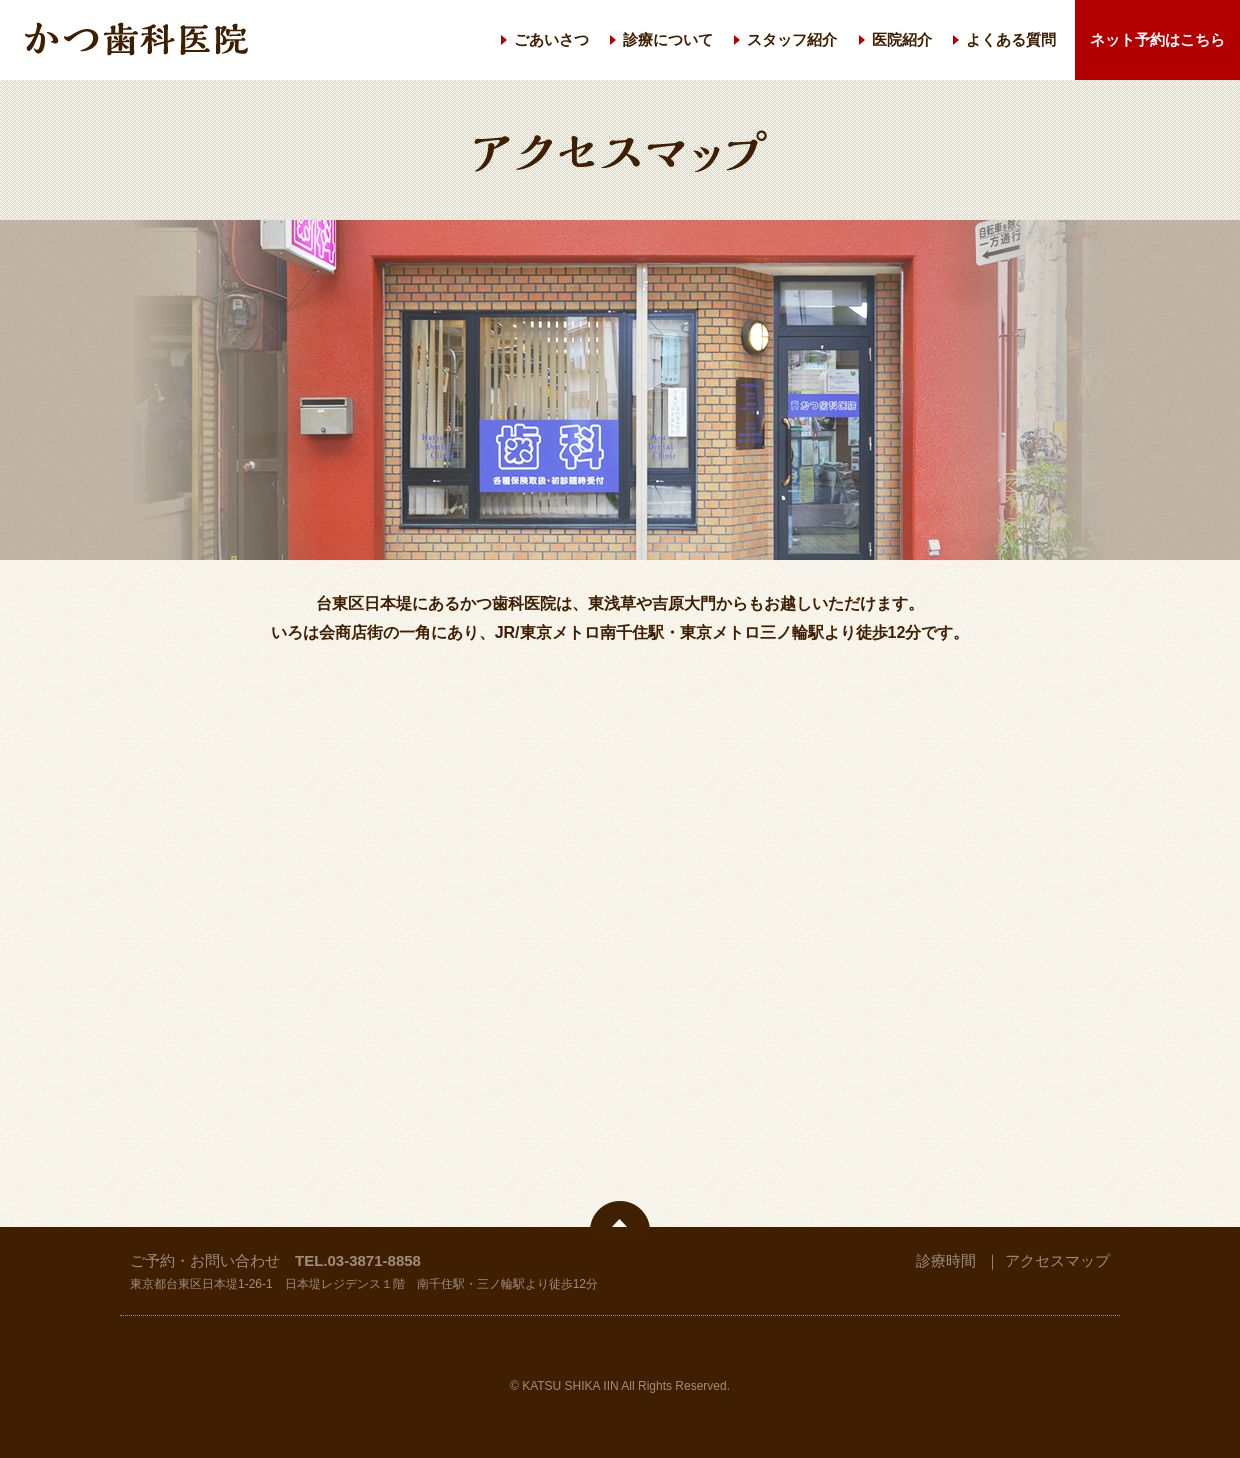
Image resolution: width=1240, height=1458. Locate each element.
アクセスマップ (1057, 1260)
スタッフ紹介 (792, 40)
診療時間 (946, 1260)
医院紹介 (902, 40)
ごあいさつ (551, 40)
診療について (668, 40)
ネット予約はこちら (1157, 40)
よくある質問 (1011, 40)
